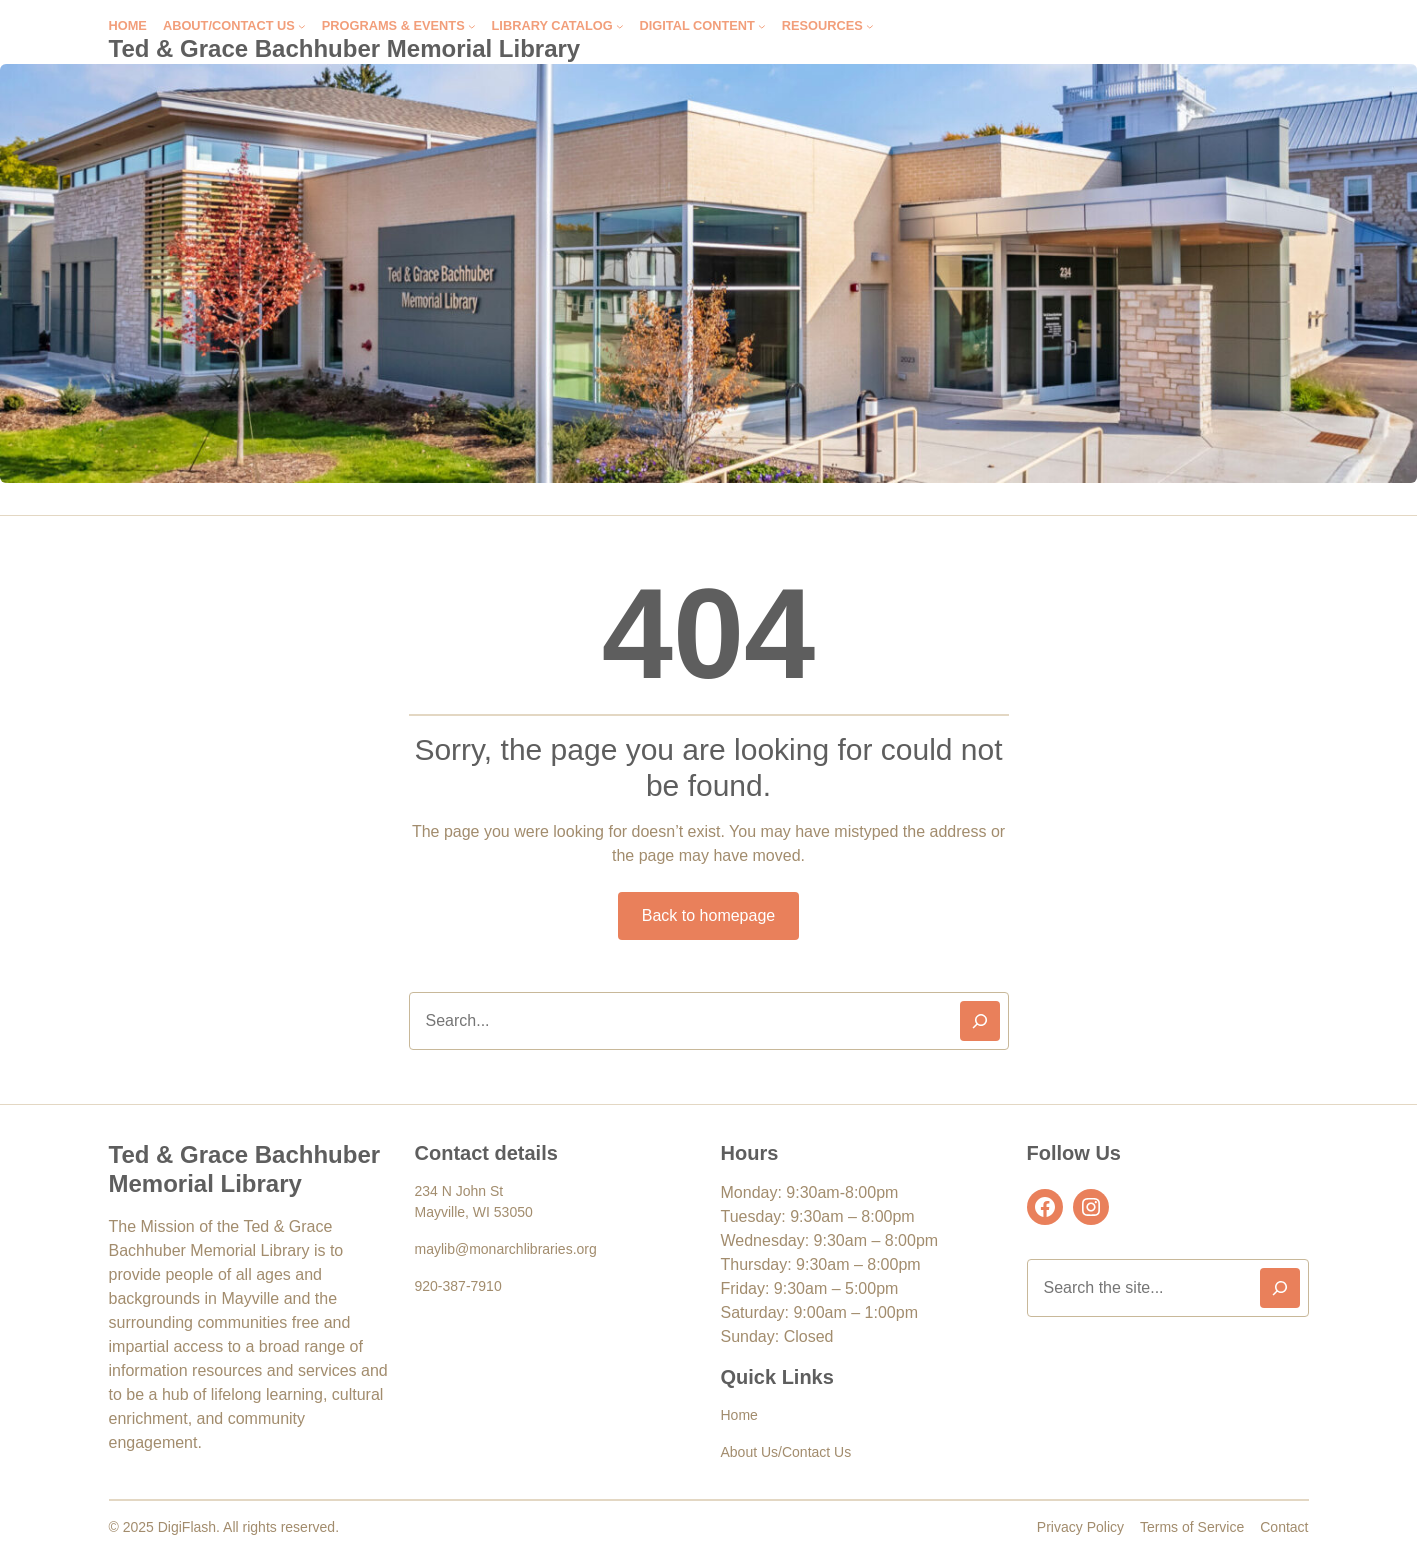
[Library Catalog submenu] (620, 26)
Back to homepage (708, 915)
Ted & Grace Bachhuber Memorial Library (345, 48)
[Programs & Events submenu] (472, 26)
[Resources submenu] (870, 26)
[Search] (980, 1021)
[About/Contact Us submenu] (302, 26)
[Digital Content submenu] (762, 26)
